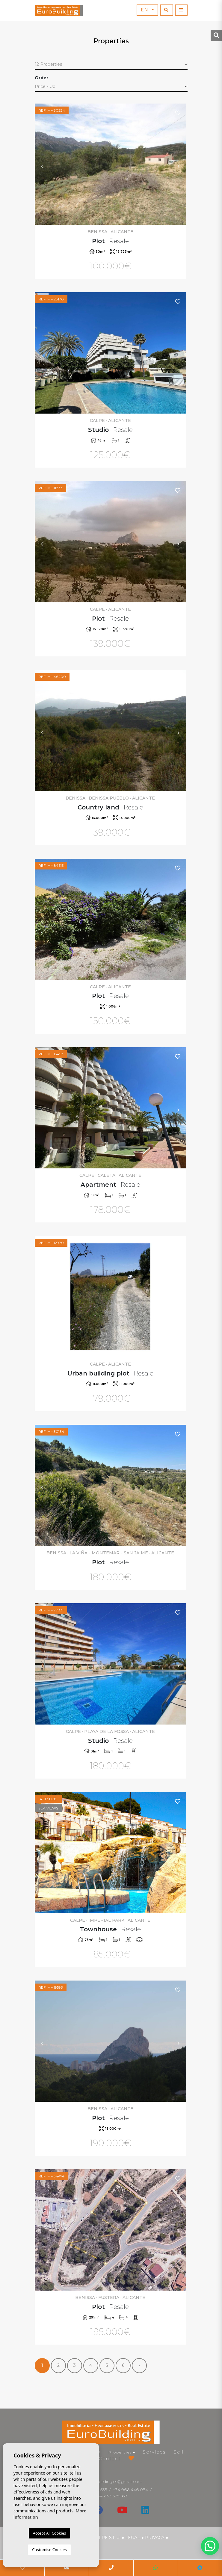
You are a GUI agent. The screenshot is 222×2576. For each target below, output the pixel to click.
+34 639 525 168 (111, 2496)
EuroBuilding (59, 10)
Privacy (154, 2537)
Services (154, 2452)
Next (178, 164)
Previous (42, 164)
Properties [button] (120, 2452)
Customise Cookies (49, 2549)
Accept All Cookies (49, 2533)
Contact (110, 2458)
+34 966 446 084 (130, 2489)
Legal (132, 2537)
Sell (178, 2452)
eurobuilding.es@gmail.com (114, 2481)
